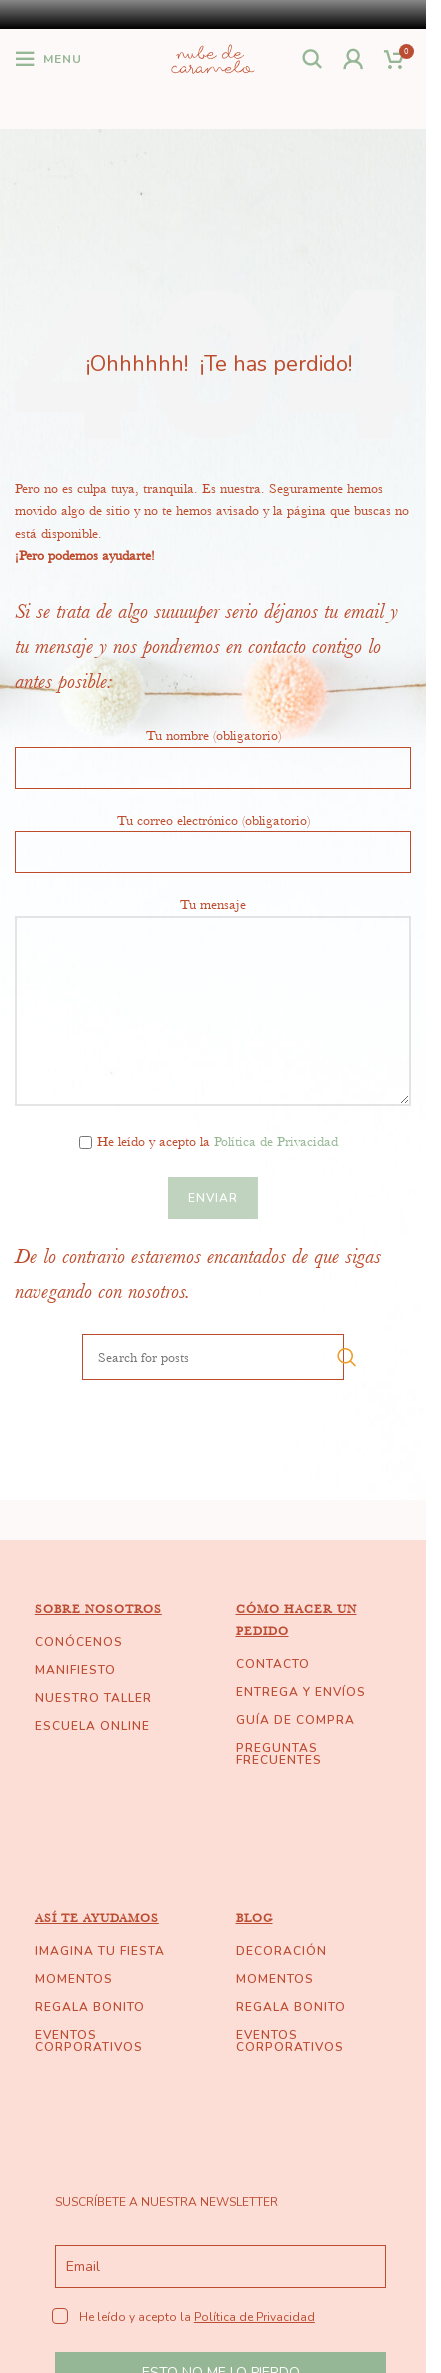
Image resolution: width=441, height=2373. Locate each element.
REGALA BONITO (90, 2007)
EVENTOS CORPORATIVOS (89, 2041)
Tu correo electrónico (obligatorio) (213, 835)
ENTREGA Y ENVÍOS (301, 1692)
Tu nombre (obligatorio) (213, 750)
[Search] (312, 59)
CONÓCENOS (79, 1642)
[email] (220, 2266)
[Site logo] (212, 56)
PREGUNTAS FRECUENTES (279, 1754)
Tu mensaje (213, 956)
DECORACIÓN (281, 1951)
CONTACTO (273, 1664)
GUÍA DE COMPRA (295, 1720)
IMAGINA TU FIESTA (100, 1951)
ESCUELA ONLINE (92, 1726)
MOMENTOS (74, 1979)
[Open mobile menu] (48, 59)
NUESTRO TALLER (93, 1698)
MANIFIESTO (75, 1670)
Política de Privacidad (276, 1141)
